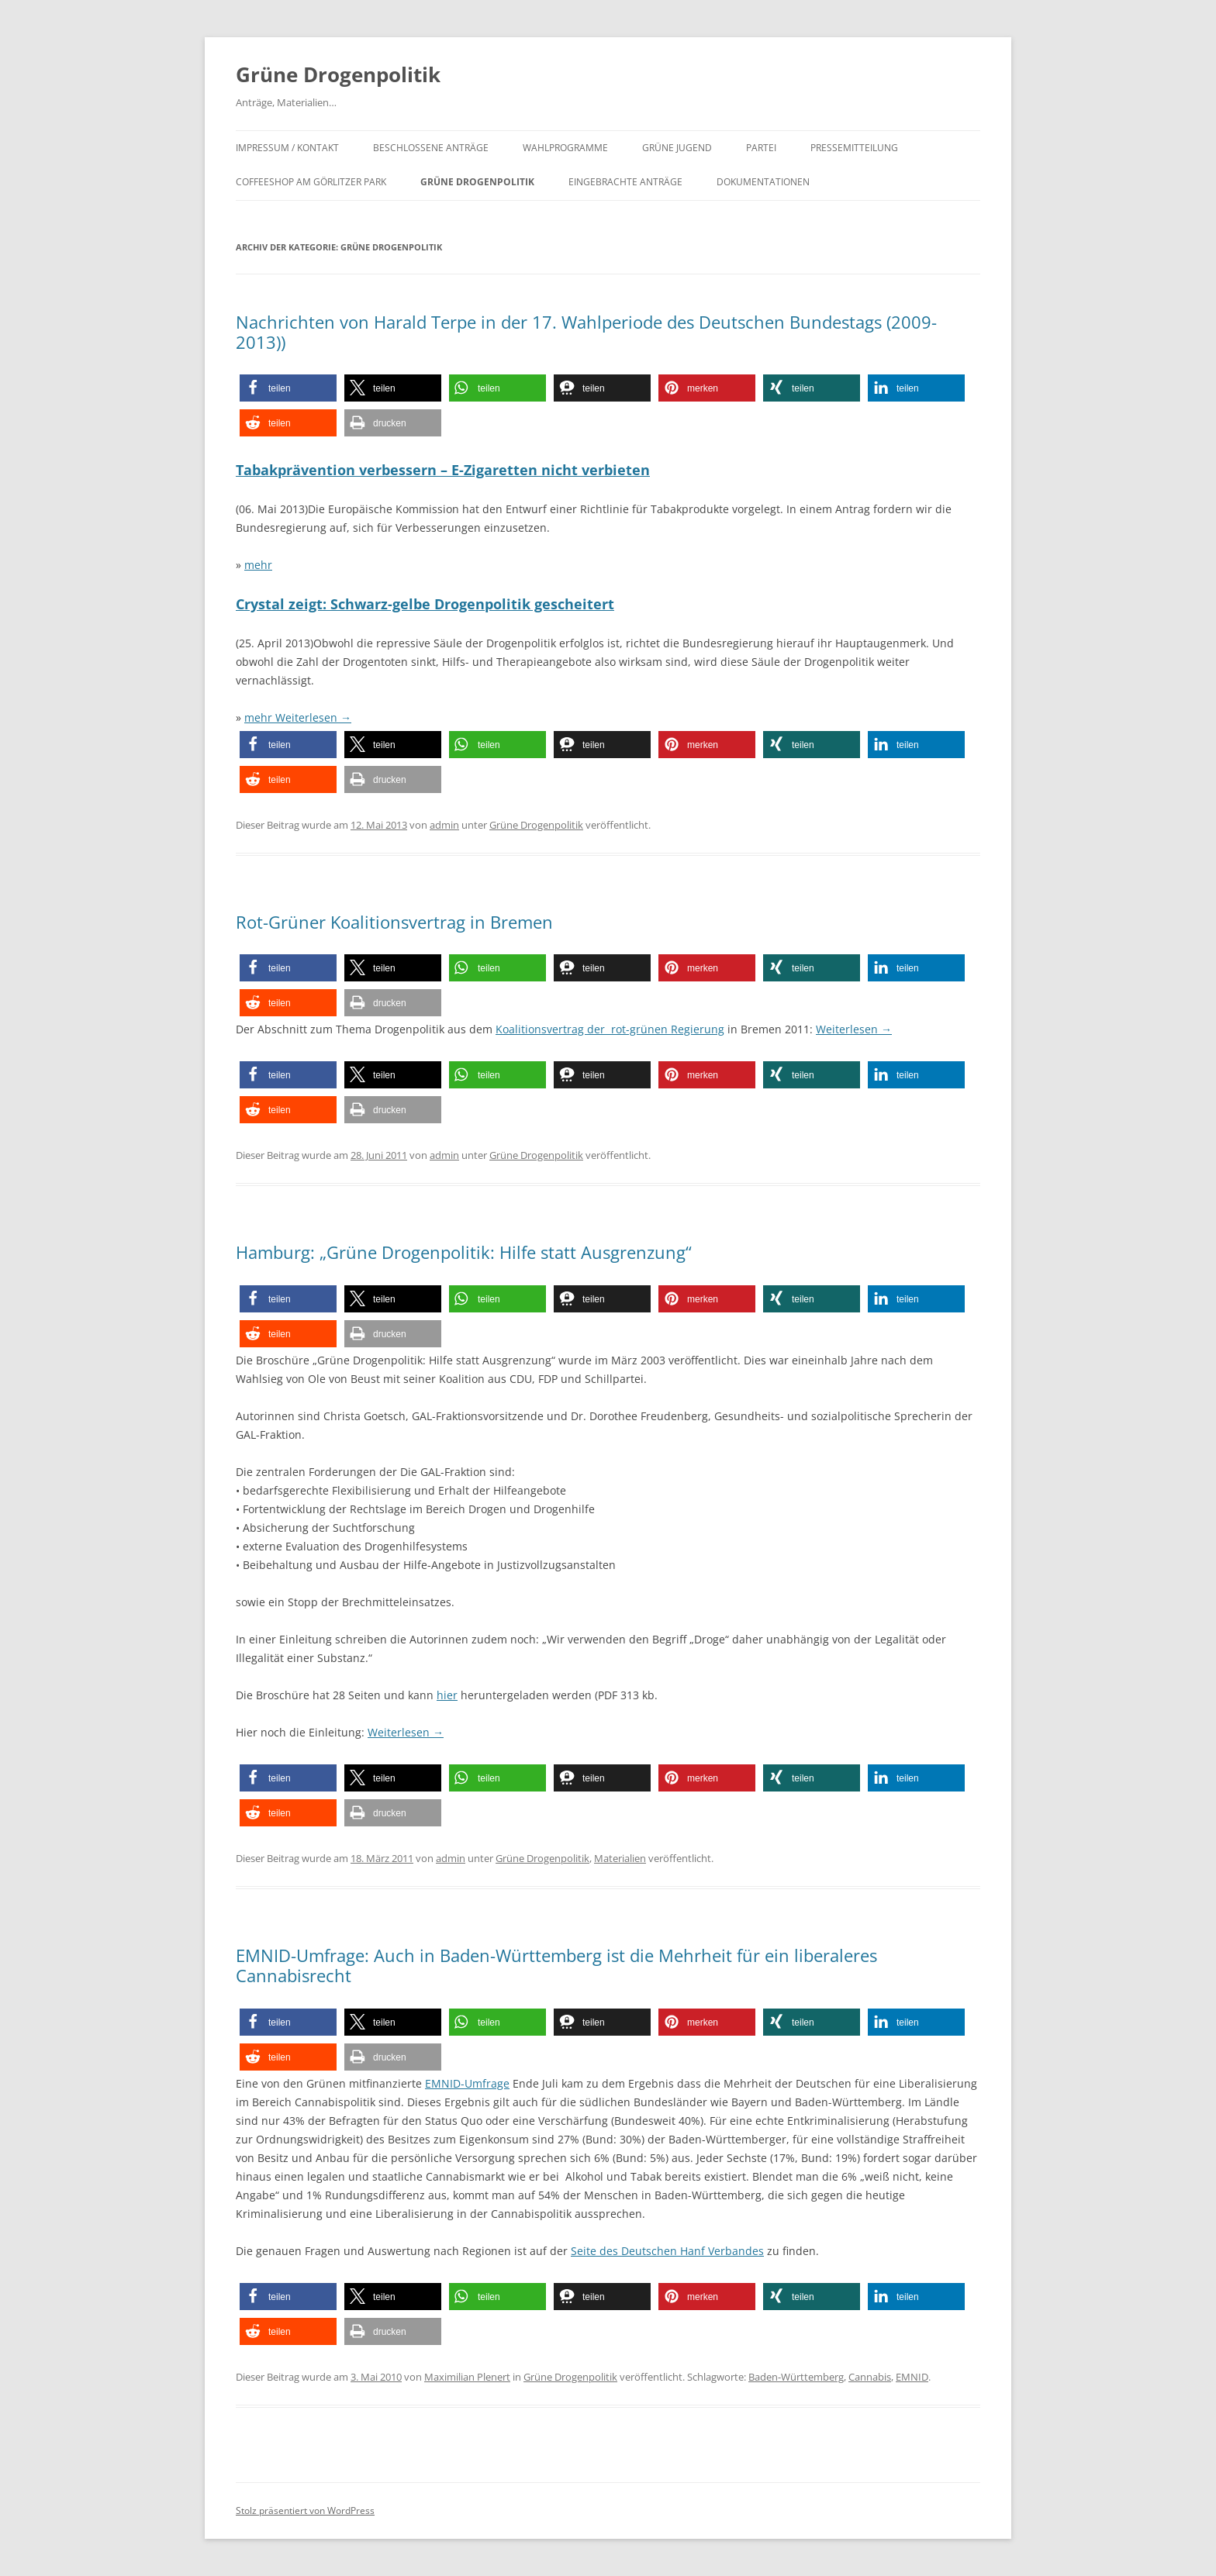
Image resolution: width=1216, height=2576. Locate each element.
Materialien (620, 1858)
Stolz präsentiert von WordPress (305, 2510)
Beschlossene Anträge (431, 147)
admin (444, 825)
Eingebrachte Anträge (625, 181)
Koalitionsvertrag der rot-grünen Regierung (610, 1029)
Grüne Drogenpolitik (338, 74)
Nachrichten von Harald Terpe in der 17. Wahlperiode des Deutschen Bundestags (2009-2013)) (586, 331)
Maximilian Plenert (467, 2377)
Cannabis (869, 2377)
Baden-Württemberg (796, 2377)
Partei (761, 147)
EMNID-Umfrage (467, 2083)
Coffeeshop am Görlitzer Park (311, 181)
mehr (258, 564)
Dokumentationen (763, 181)
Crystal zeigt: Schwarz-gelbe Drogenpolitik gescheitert (425, 604)
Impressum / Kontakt (287, 147)
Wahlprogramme (565, 147)
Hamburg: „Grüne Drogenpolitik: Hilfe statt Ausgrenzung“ (464, 1252)
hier (447, 1695)
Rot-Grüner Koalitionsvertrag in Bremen (394, 921)
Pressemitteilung (854, 147)
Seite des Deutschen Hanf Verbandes (667, 2250)
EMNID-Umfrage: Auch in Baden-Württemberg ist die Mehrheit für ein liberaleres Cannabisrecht (556, 1965)
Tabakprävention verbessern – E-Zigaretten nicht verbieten (443, 469)
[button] (288, 388)
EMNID (912, 2377)
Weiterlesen (313, 717)
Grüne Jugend (677, 147)
